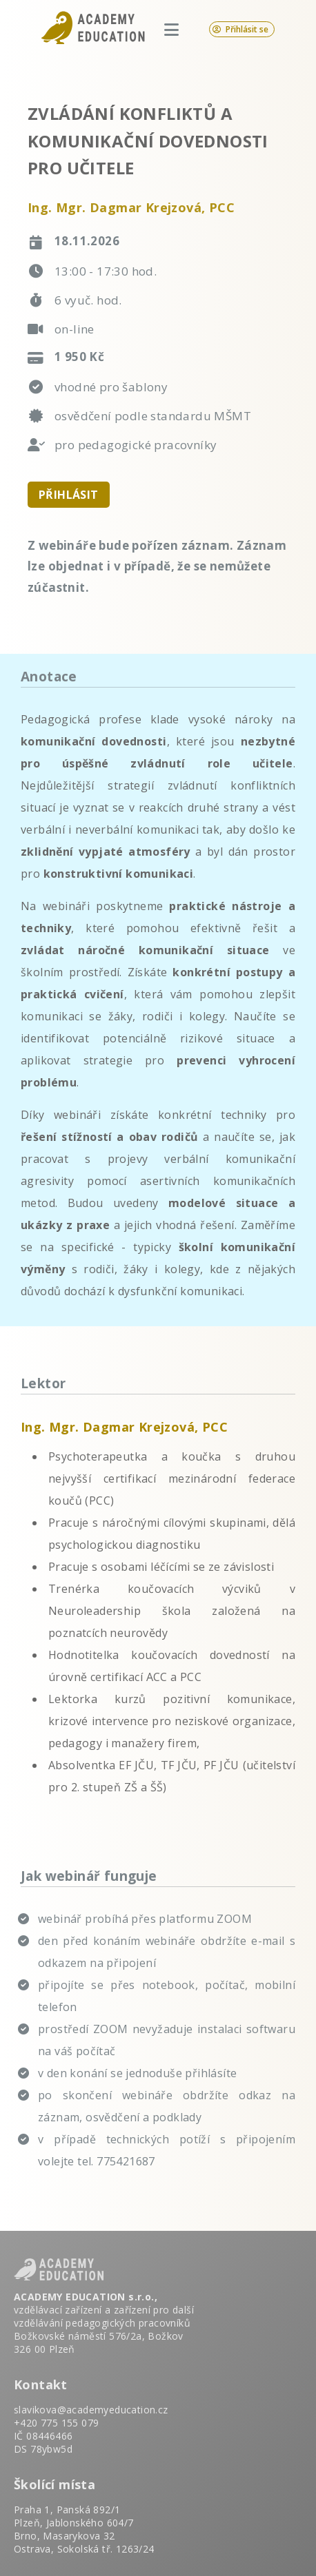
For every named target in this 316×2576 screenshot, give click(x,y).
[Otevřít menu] (171, 29)
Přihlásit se (240, 29)
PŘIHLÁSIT (69, 494)
